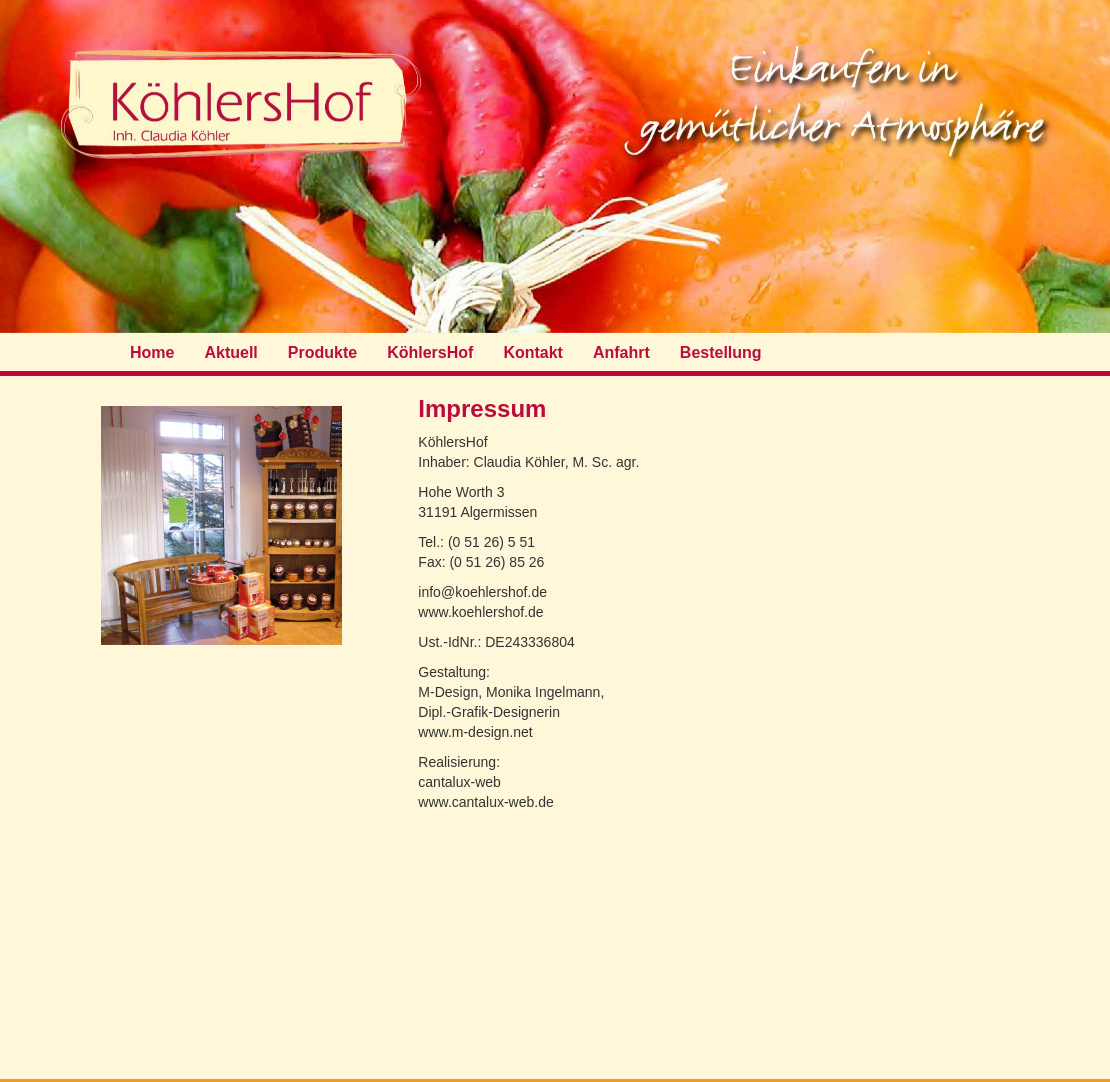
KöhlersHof (430, 352)
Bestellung (721, 352)
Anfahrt (621, 352)
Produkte (322, 352)
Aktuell (230, 352)
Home (152, 352)
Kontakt (533, 352)
